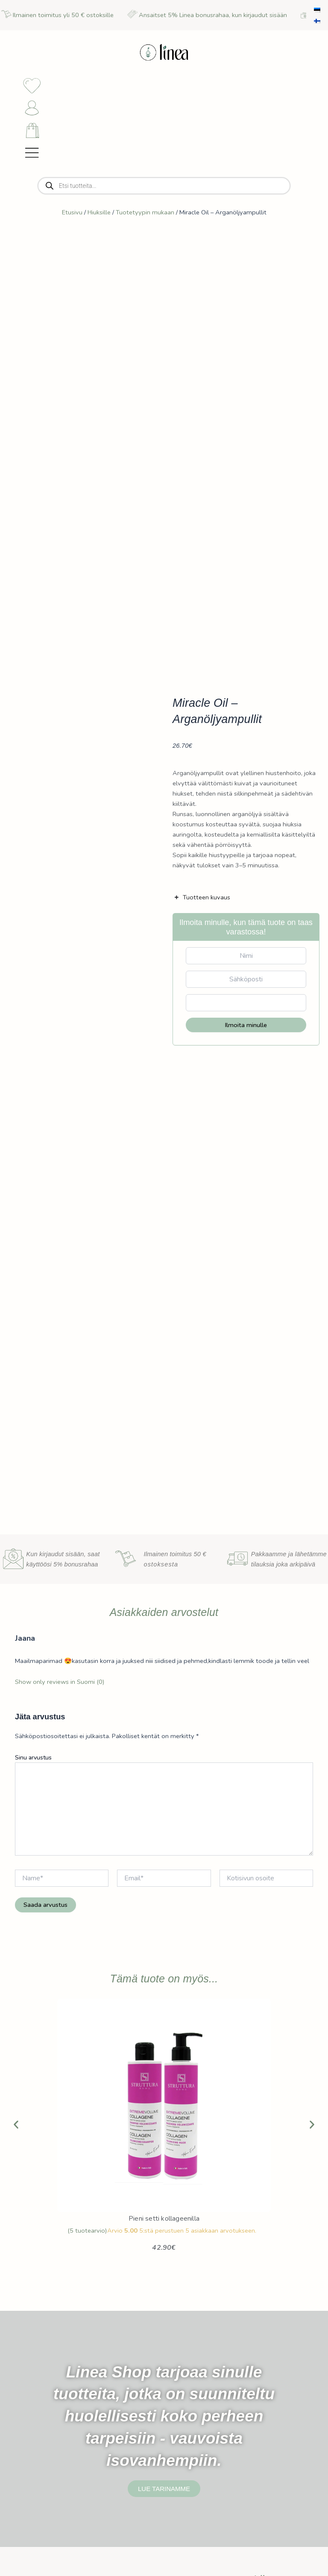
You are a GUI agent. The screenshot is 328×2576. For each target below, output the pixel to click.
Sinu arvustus (33, 1762)
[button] (16, 2129)
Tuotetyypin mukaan (145, 217)
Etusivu (72, 217)
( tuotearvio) (87, 2235)
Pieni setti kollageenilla (164, 2223)
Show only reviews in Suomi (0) (60, 1686)
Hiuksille (99, 217)
